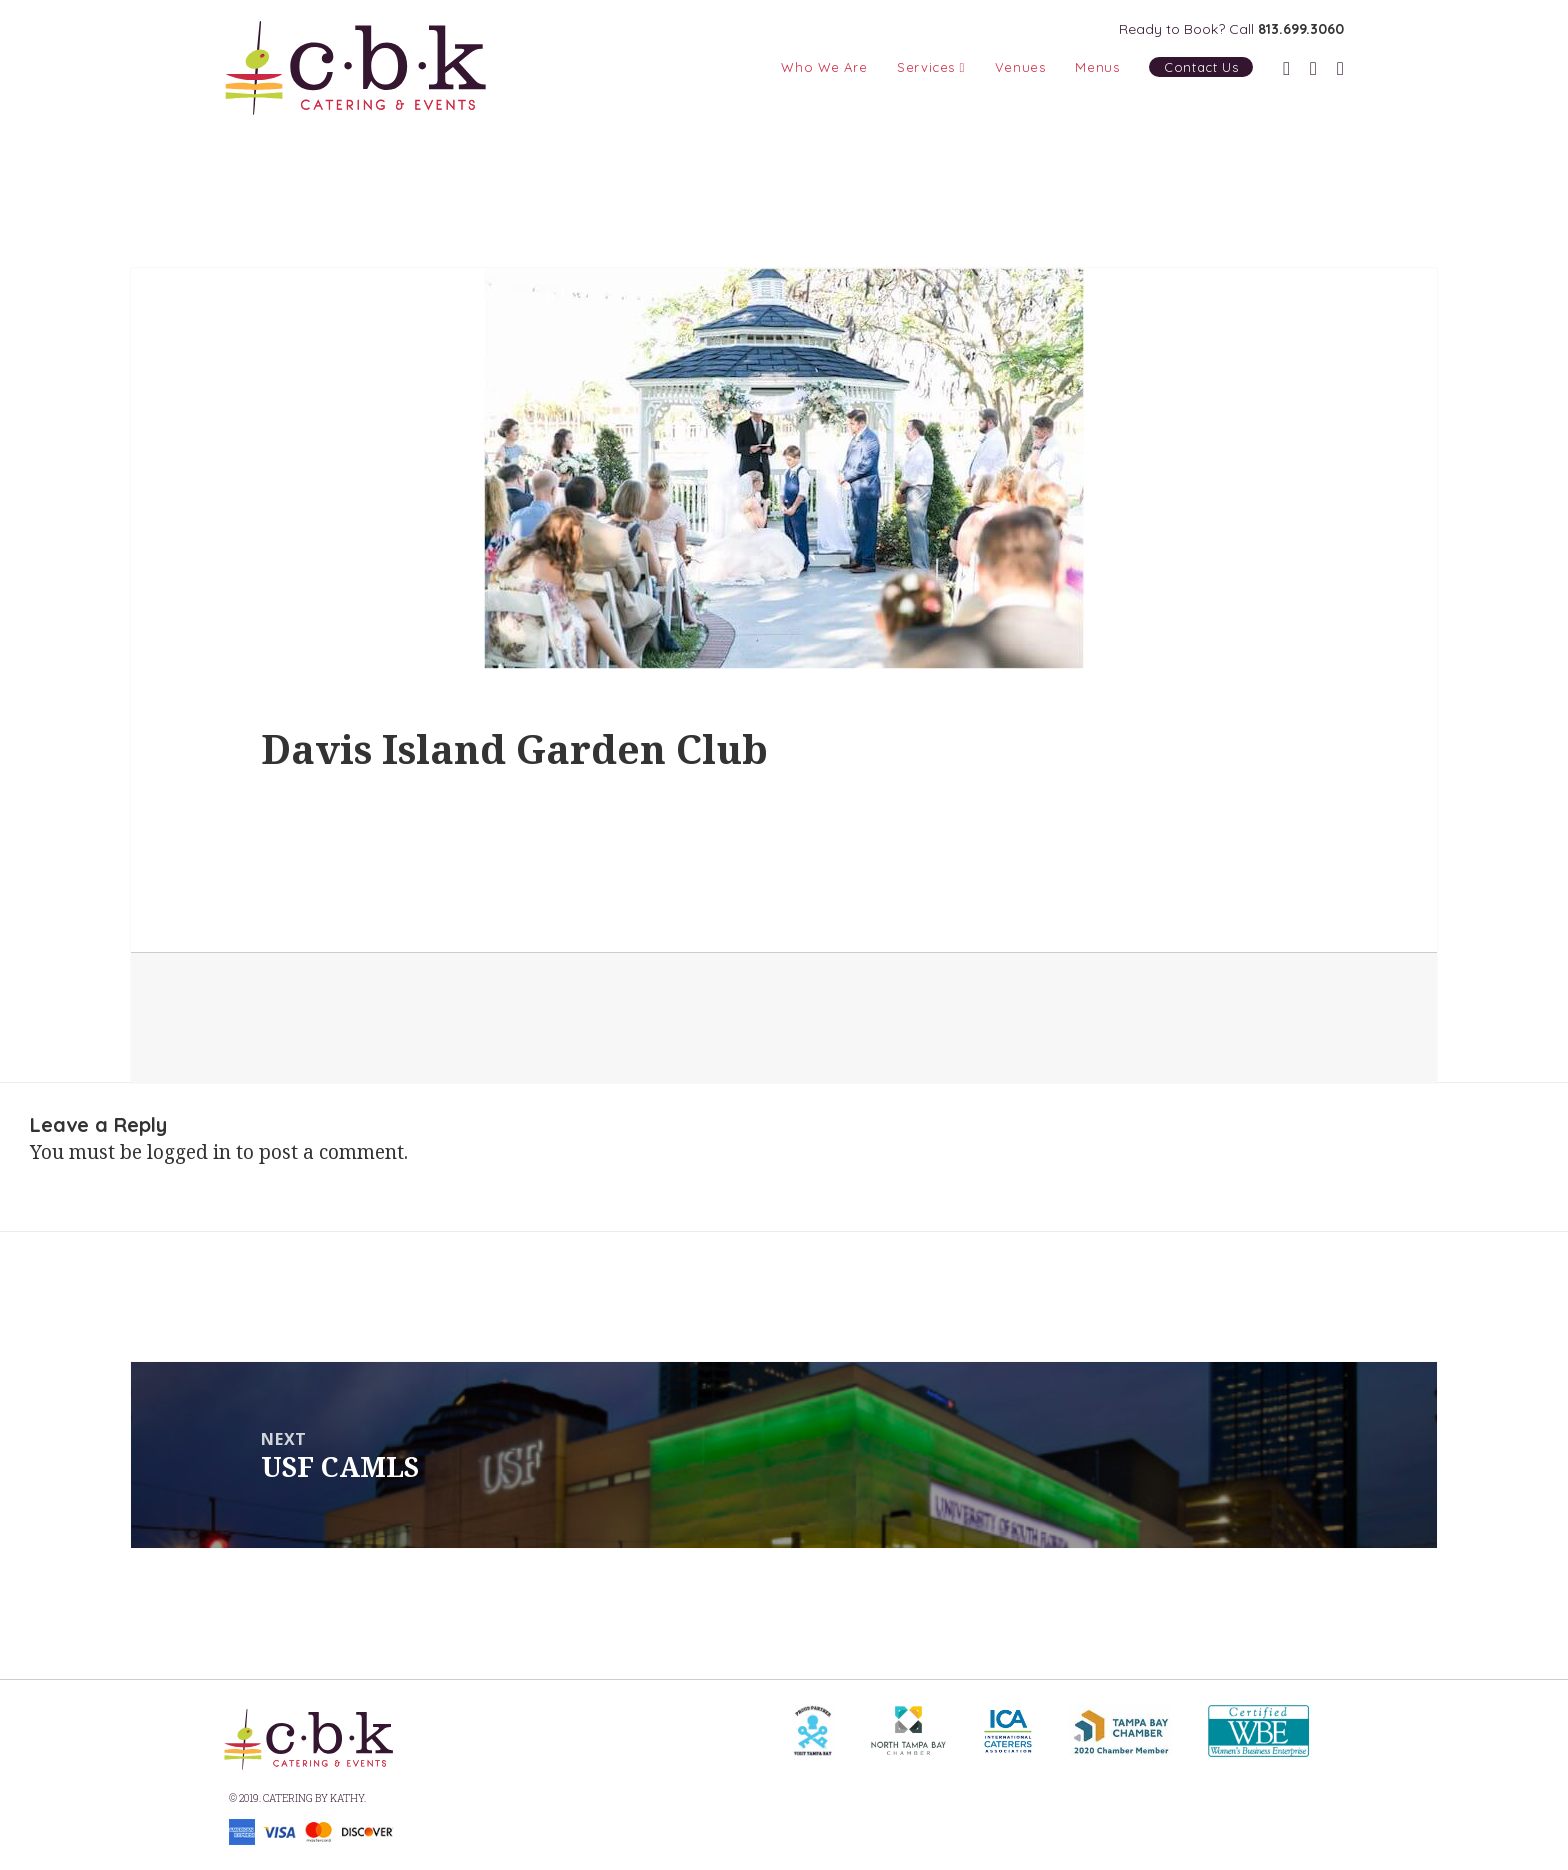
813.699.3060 (1301, 29)
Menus (1097, 67)
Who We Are (824, 67)
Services (931, 67)
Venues (1020, 67)
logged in (189, 1152)
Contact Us (1201, 67)
